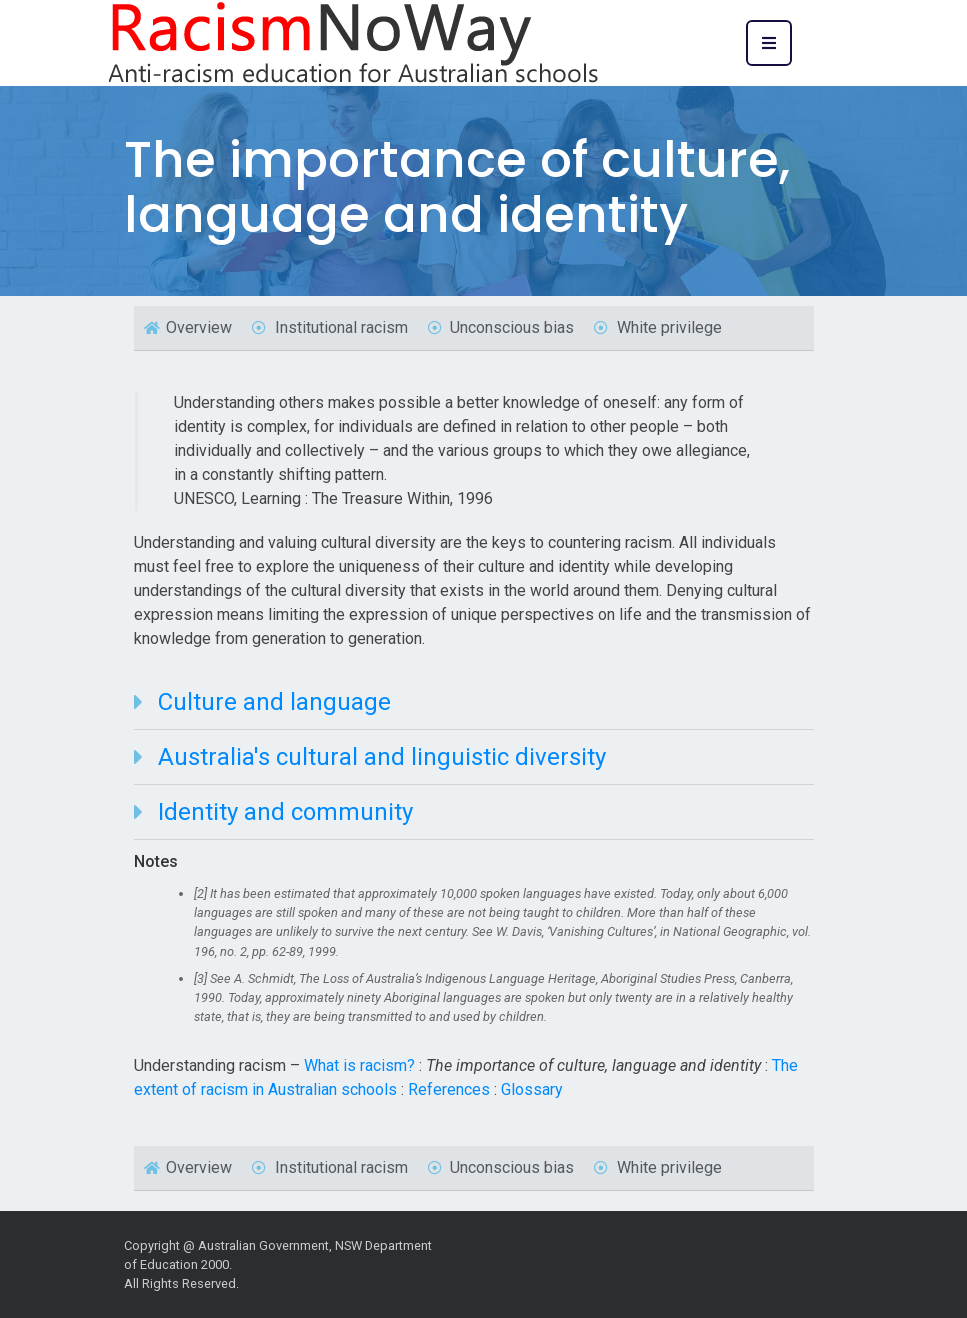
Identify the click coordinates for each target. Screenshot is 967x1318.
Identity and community (285, 812)
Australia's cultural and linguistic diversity (382, 757)
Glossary (532, 1089)
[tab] (474, 702)
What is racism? (359, 1065)
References (449, 1089)
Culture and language (274, 702)
